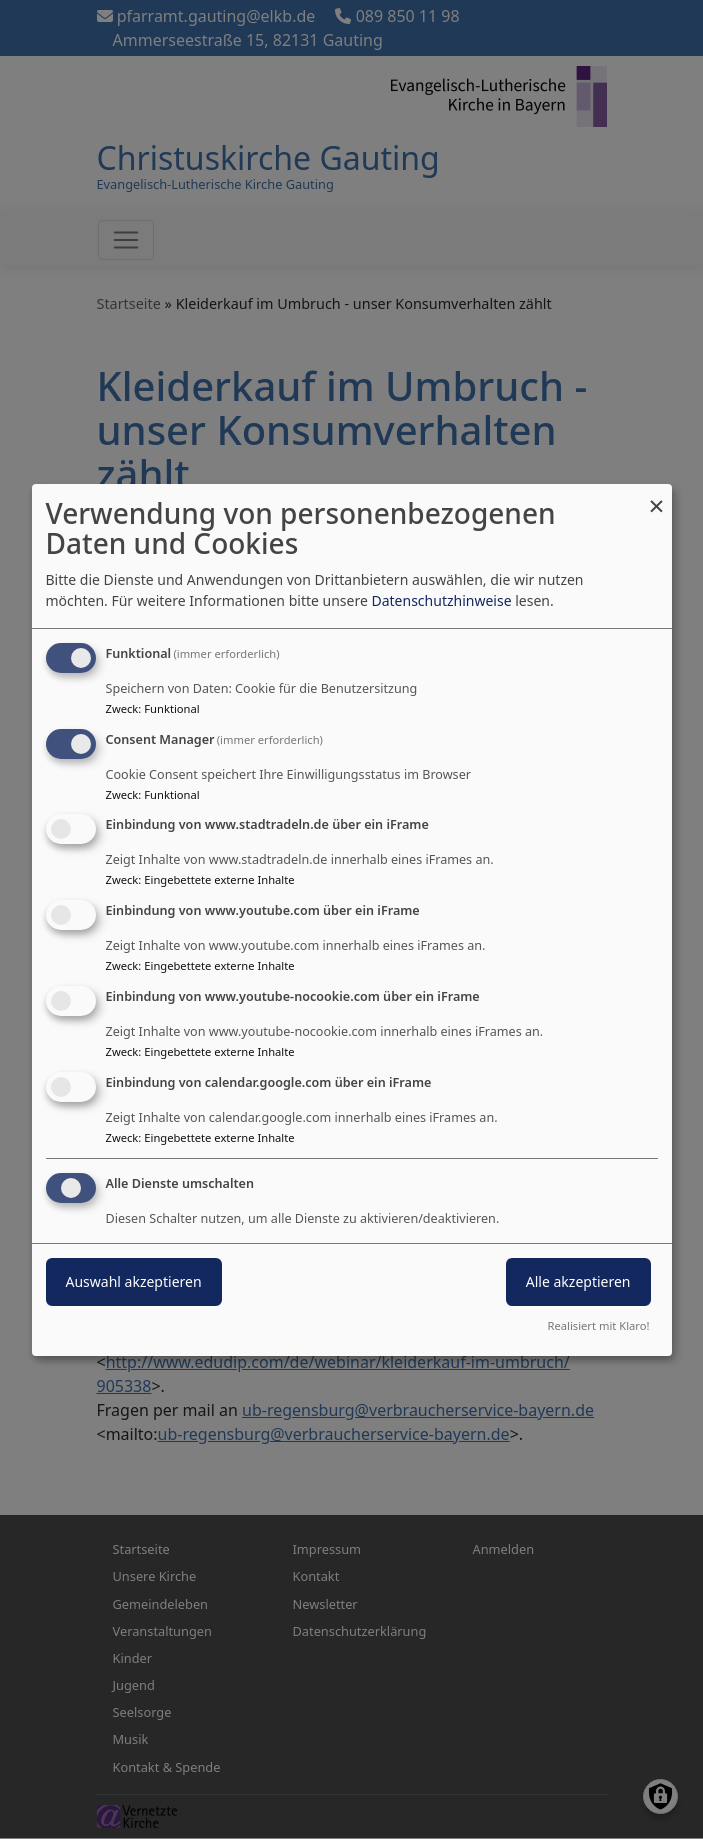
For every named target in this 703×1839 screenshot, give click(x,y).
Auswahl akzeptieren (134, 1281)
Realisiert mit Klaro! (599, 1325)
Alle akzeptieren (578, 1281)
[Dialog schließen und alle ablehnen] (657, 496)
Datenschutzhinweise (441, 600)
